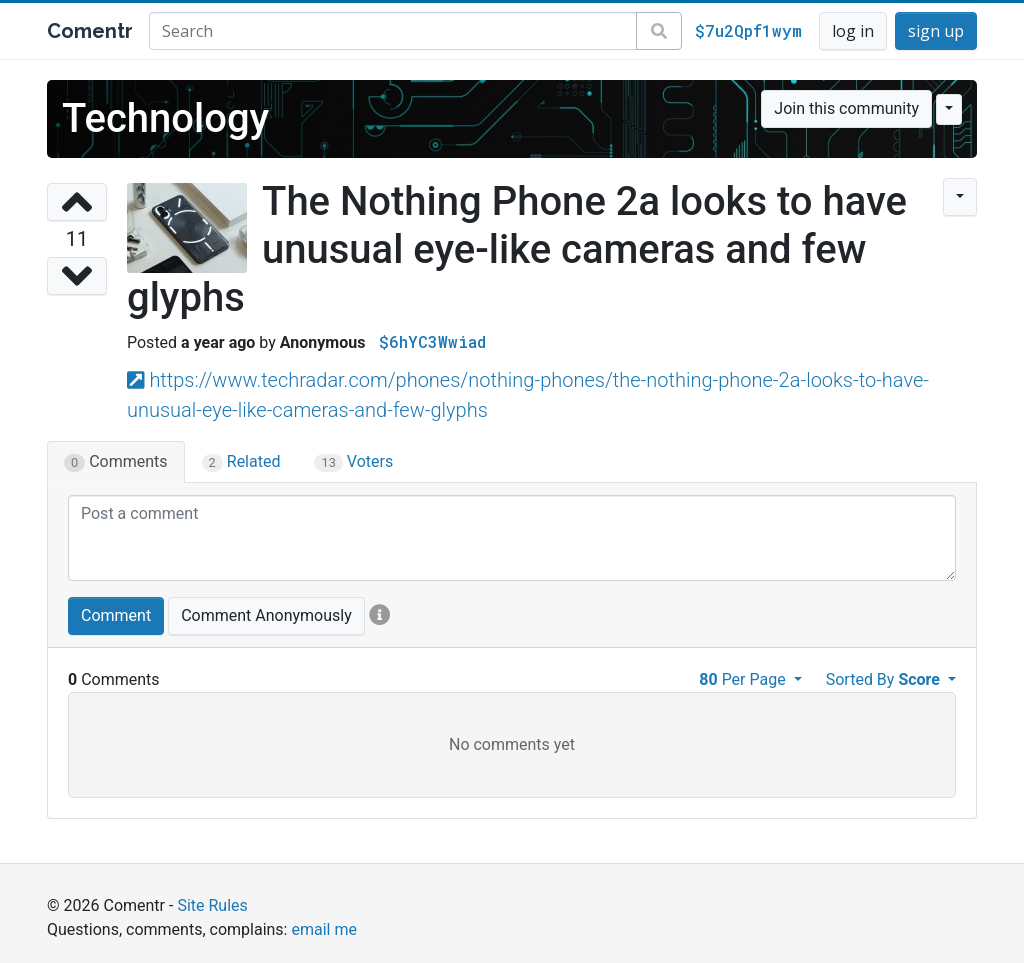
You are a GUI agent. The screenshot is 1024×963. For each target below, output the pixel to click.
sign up (936, 31)
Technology (165, 118)
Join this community (846, 108)
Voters (353, 462)
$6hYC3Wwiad (432, 341)
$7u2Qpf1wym (748, 30)
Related (241, 462)
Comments (116, 462)
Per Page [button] (744, 679)
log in (853, 31)
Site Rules (212, 905)
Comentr (90, 31)
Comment (116, 615)
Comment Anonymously (266, 615)
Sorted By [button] (885, 679)
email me (323, 929)
